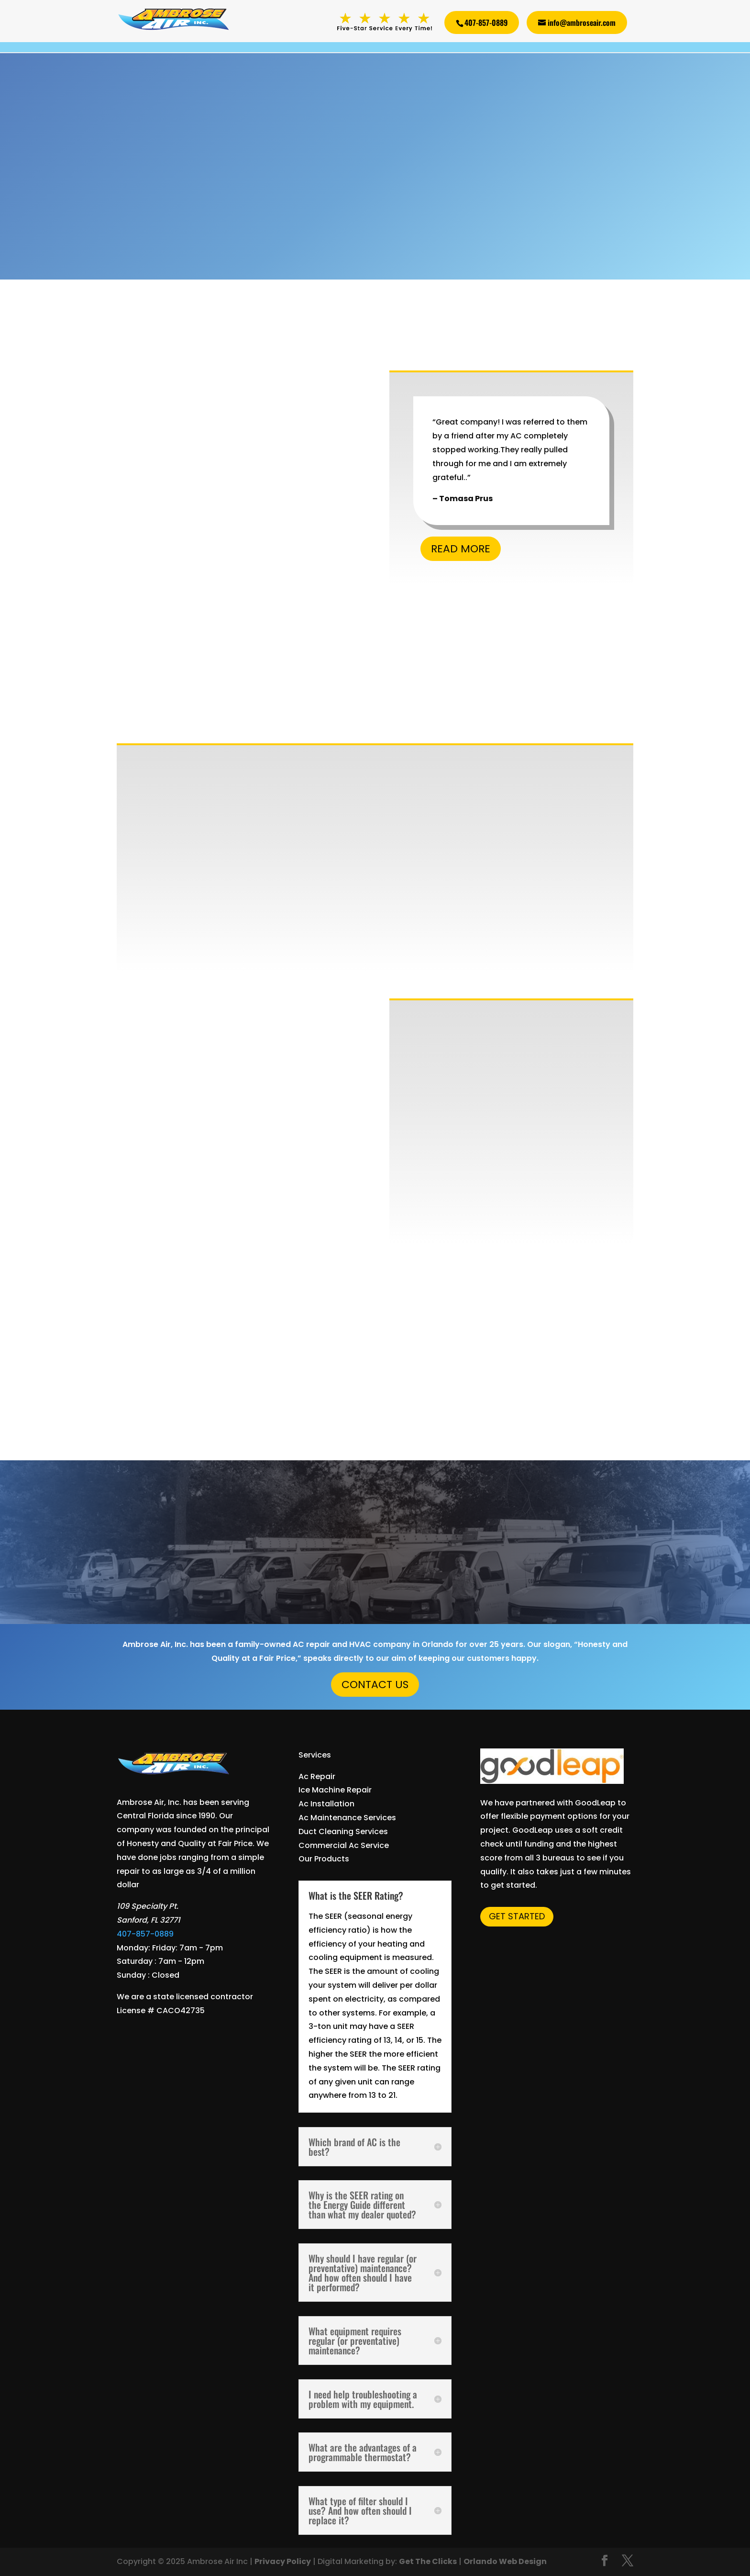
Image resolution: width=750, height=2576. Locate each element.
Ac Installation (326, 1803)
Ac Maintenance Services (347, 1817)
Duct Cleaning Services (343, 1831)
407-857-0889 (145, 1933)
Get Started (517, 1916)
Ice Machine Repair (335, 1789)
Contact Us (375, 1684)
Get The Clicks (428, 2561)
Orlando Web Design (505, 2561)
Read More (460, 548)
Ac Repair (316, 1776)
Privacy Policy (282, 2561)
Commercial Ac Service (343, 1845)
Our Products (323, 1858)
